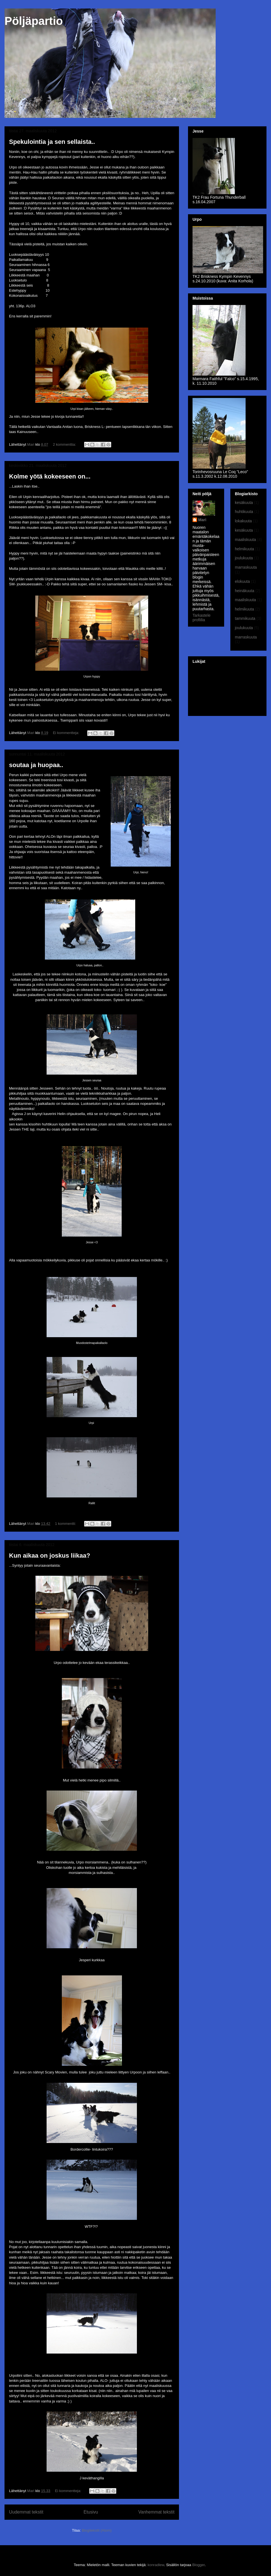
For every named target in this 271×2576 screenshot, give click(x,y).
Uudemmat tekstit (26, 2512)
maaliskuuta (245, 539)
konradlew (156, 2565)
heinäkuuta (244, 590)
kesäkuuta (244, 502)
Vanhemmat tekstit (156, 2512)
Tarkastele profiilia (202, 617)
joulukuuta (244, 558)
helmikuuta (244, 549)
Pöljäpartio (34, 21)
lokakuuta (243, 521)
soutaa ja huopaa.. (36, 765)
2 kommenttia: (65, 444)
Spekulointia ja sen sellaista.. (52, 141)
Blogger (198, 2565)
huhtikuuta (244, 511)
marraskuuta (246, 567)
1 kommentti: (66, 1523)
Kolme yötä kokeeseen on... (50, 476)
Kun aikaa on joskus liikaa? (49, 1555)
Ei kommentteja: (66, 733)
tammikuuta (245, 618)
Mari (202, 520)
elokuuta (242, 581)
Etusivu (91, 2512)
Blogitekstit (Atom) (97, 2530)
